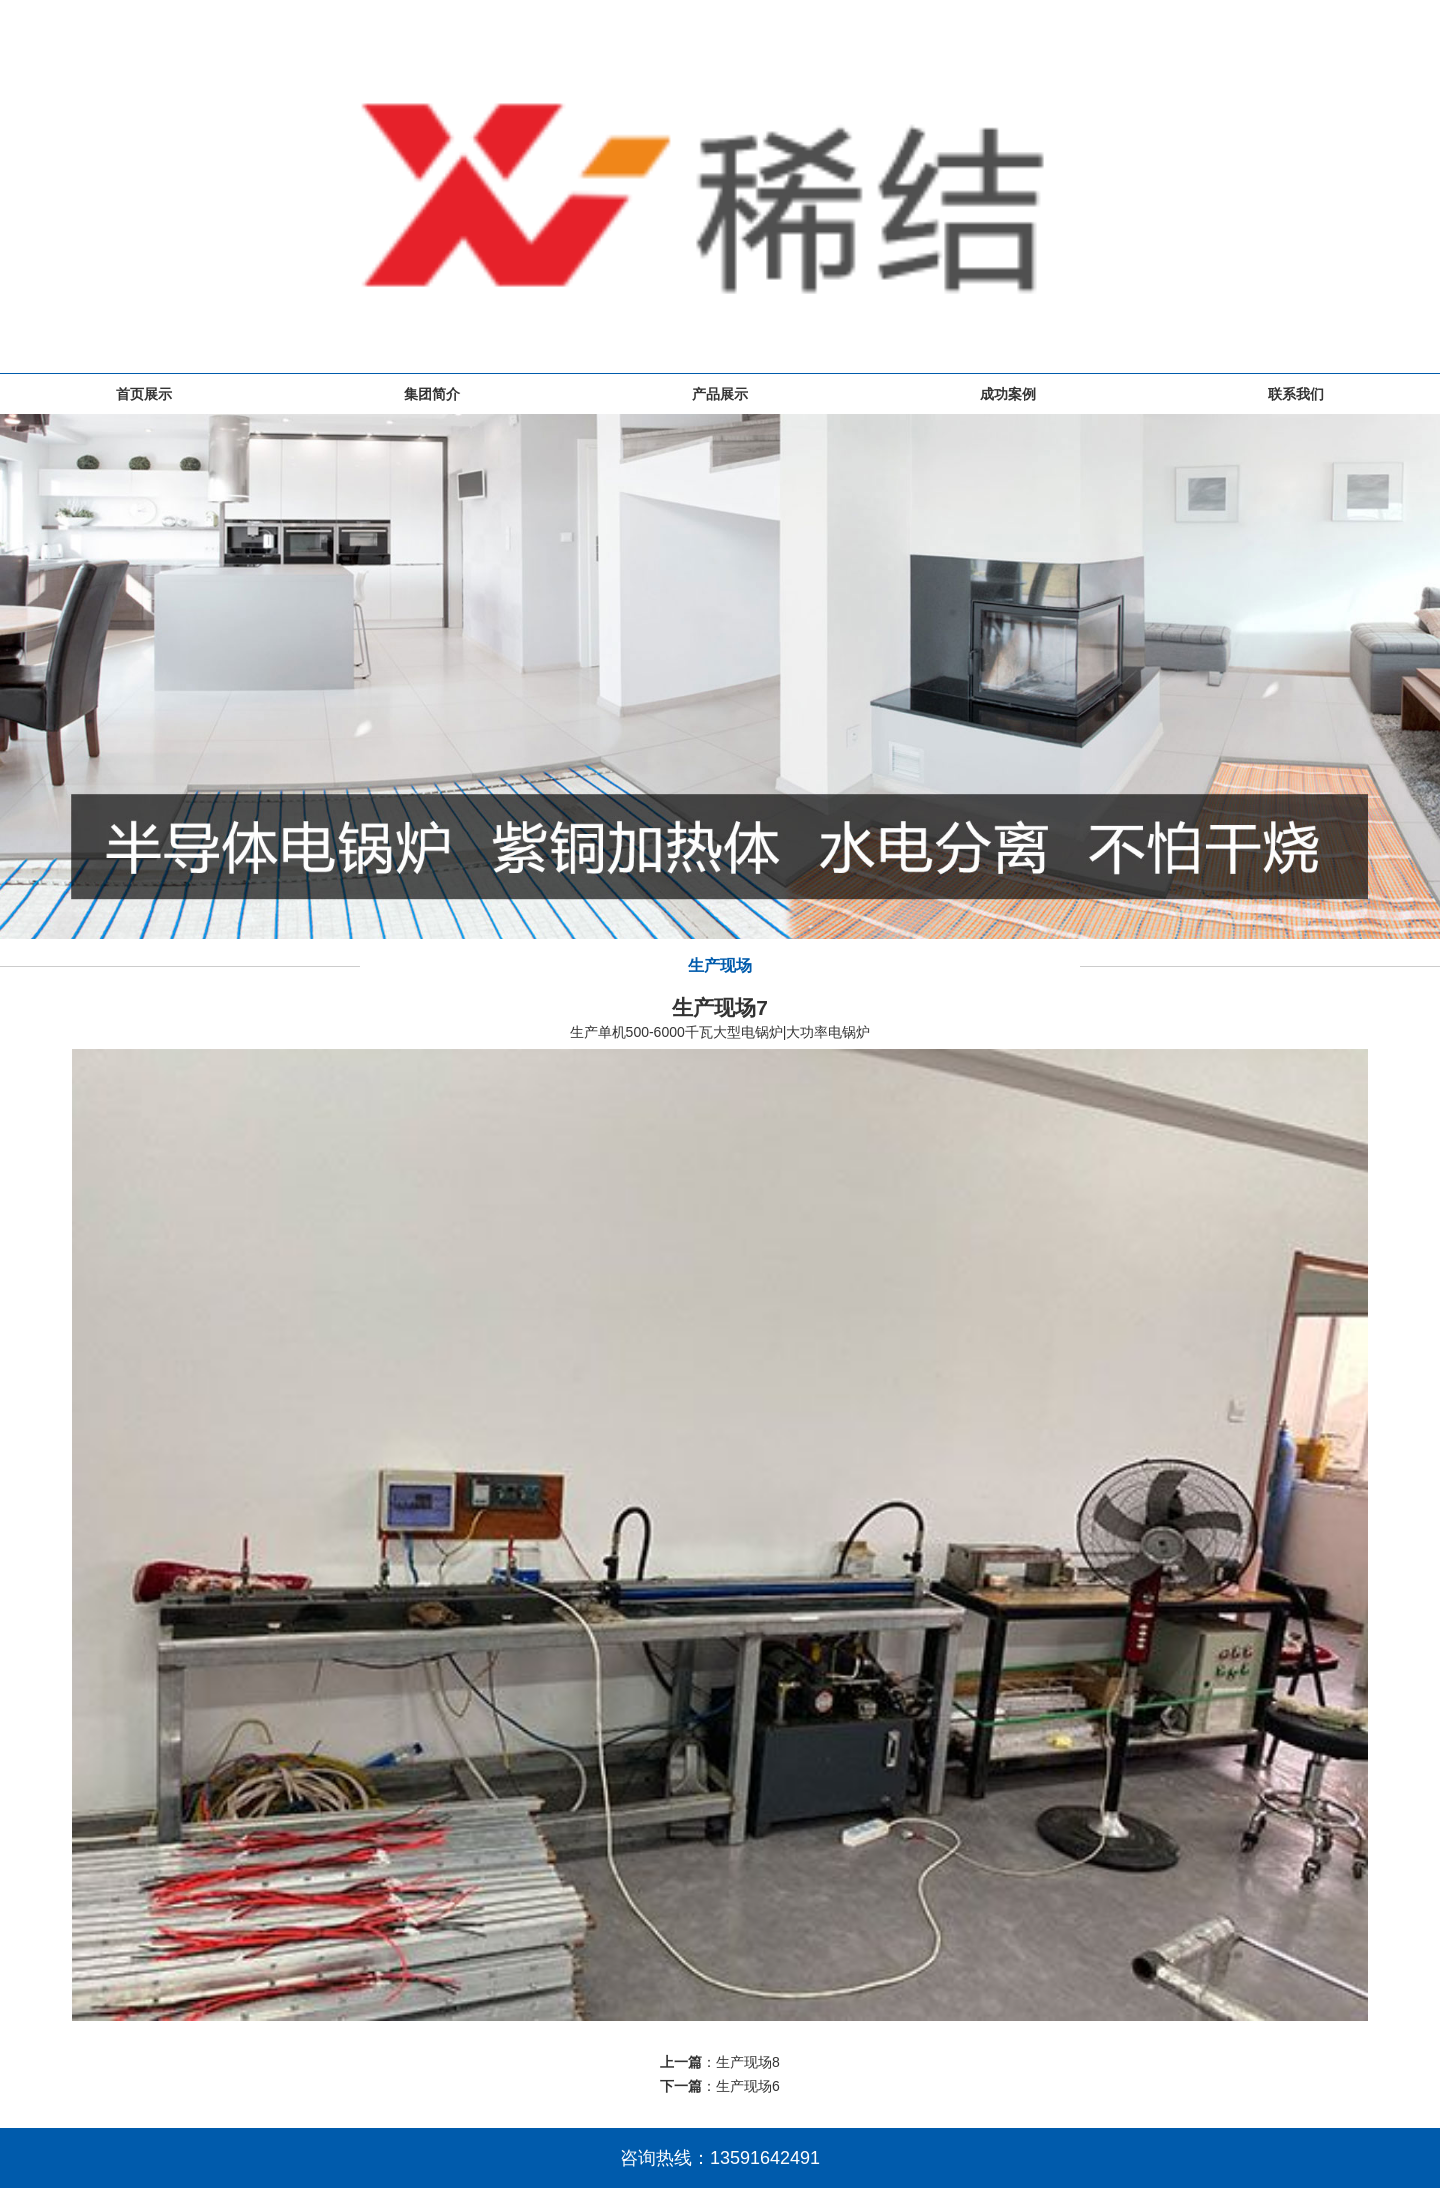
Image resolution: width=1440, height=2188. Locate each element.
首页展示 (144, 394)
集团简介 (432, 394)
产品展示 (720, 394)
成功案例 (1008, 394)
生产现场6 (748, 2086)
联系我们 (1296, 394)
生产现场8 (748, 2062)
